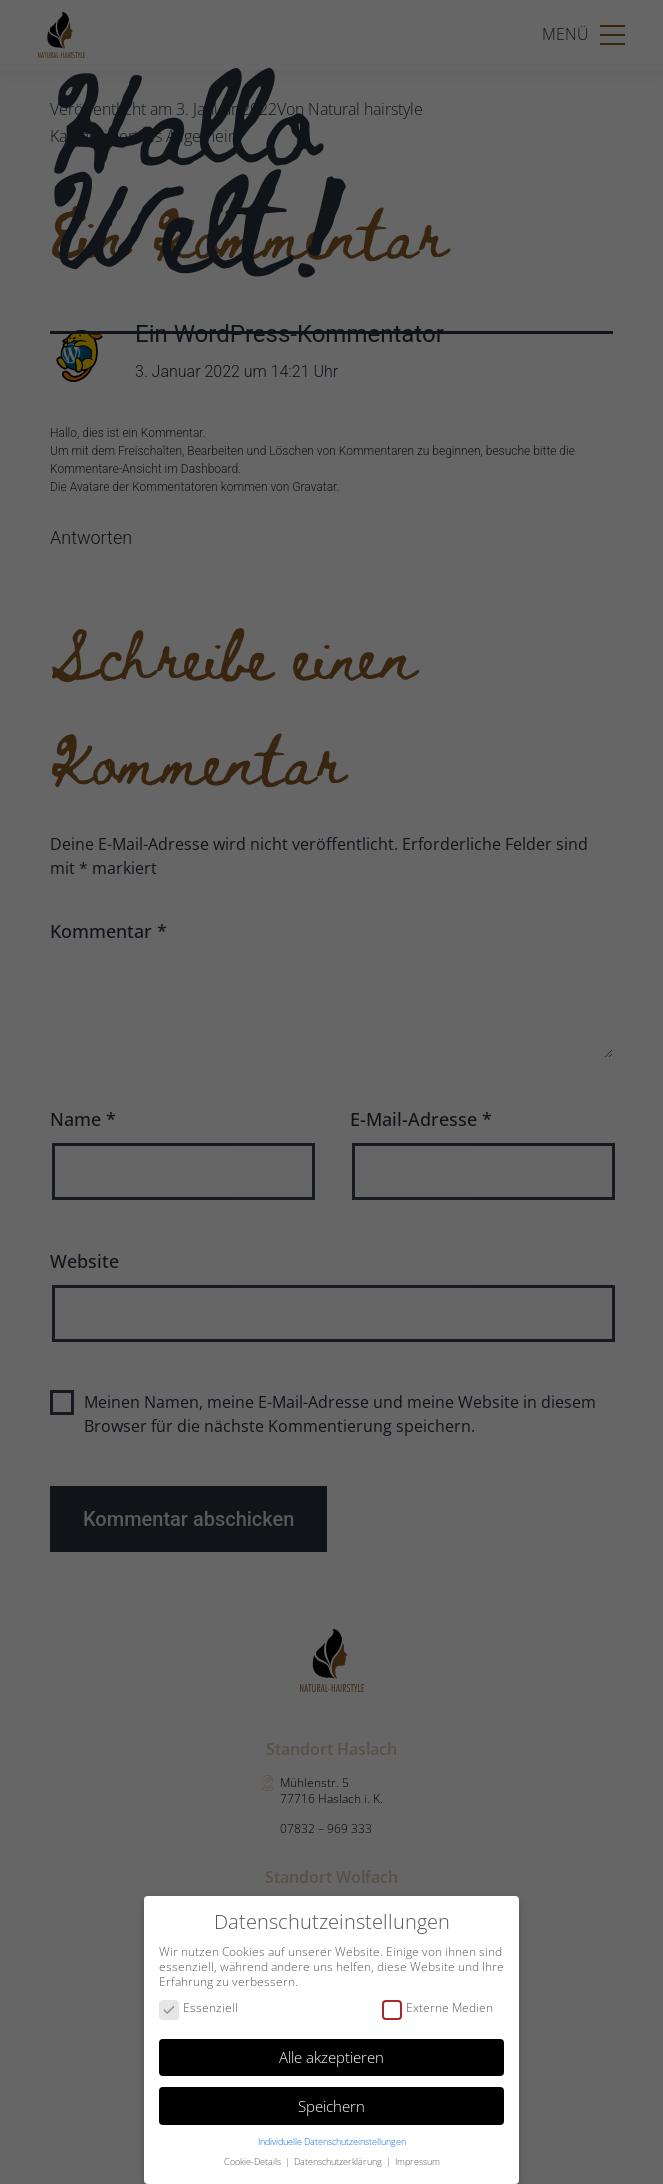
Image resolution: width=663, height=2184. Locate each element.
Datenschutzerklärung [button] (339, 2161)
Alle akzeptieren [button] (331, 2057)
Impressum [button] (417, 2161)
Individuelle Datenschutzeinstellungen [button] (332, 2141)
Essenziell (198, 2008)
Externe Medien (437, 2008)
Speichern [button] (331, 2106)
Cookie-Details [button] (253, 2161)
